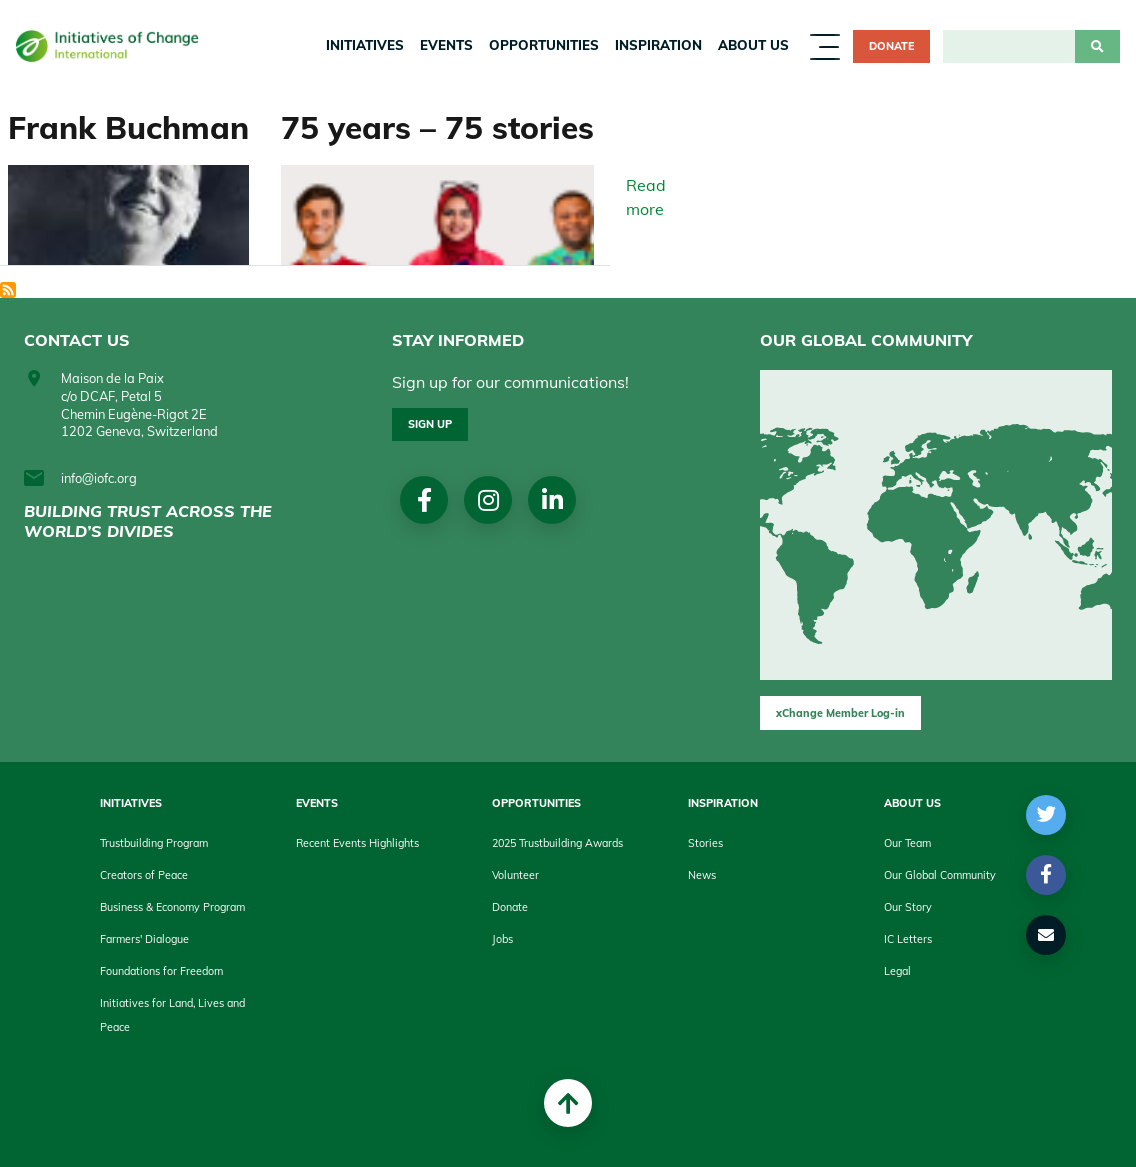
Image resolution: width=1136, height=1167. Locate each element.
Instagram (488, 500)
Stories (705, 843)
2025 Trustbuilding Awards (557, 843)
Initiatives (365, 45)
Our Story (908, 907)
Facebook (424, 500)
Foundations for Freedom (161, 971)
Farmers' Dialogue (144, 939)
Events (446, 45)
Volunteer (515, 875)
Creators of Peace (144, 875)
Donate (891, 46)
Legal (897, 971)
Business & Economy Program (172, 907)
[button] (1046, 815)
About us (753, 45)
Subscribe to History (8, 290)
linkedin (552, 500)
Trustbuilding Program (154, 843)
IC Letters (908, 939)
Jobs (502, 939)
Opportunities (544, 45)
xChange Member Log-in (840, 713)
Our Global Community (940, 875)
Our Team (907, 843)
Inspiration (658, 45)
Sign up (430, 424)
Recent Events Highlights (357, 843)
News (702, 875)
